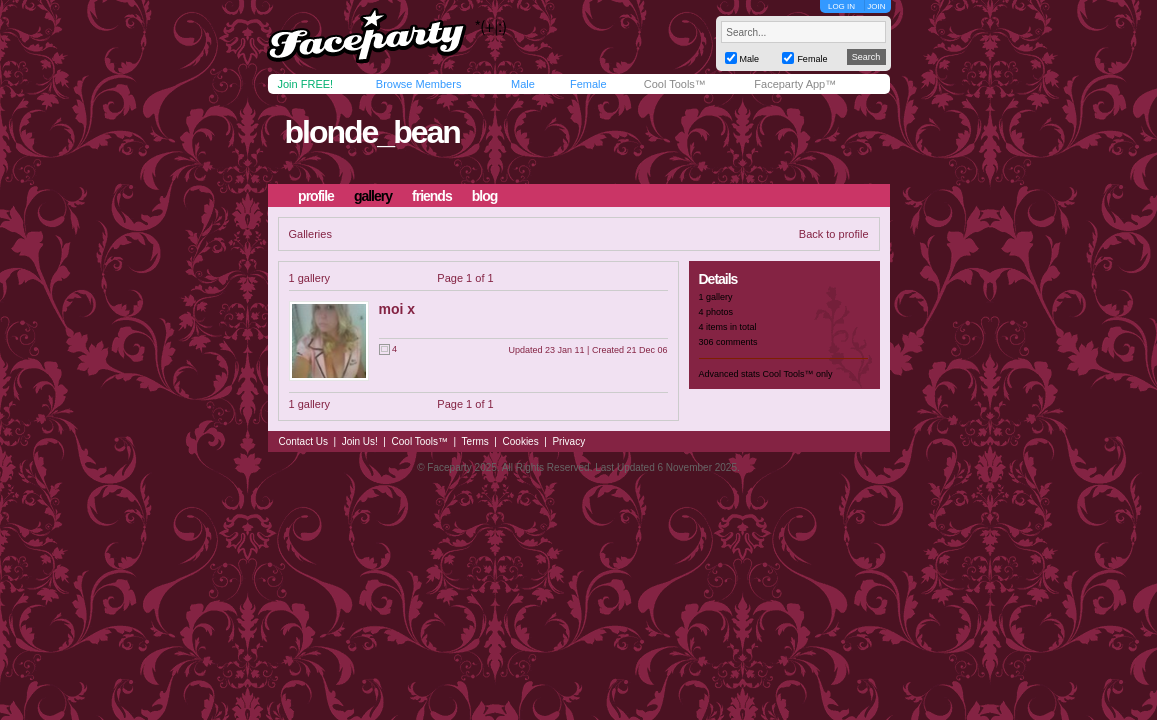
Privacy (568, 441)
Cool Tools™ (675, 84)
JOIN (876, 6)
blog (485, 196)
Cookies (521, 441)
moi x (397, 309)
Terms (475, 441)
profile (316, 196)
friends (432, 196)
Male (523, 84)
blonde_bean (371, 132)
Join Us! (360, 441)
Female (588, 84)
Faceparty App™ (795, 84)
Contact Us (303, 441)
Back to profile (834, 234)
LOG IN (841, 6)
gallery (373, 196)
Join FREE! (306, 84)
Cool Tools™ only (798, 374)
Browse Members (419, 84)
